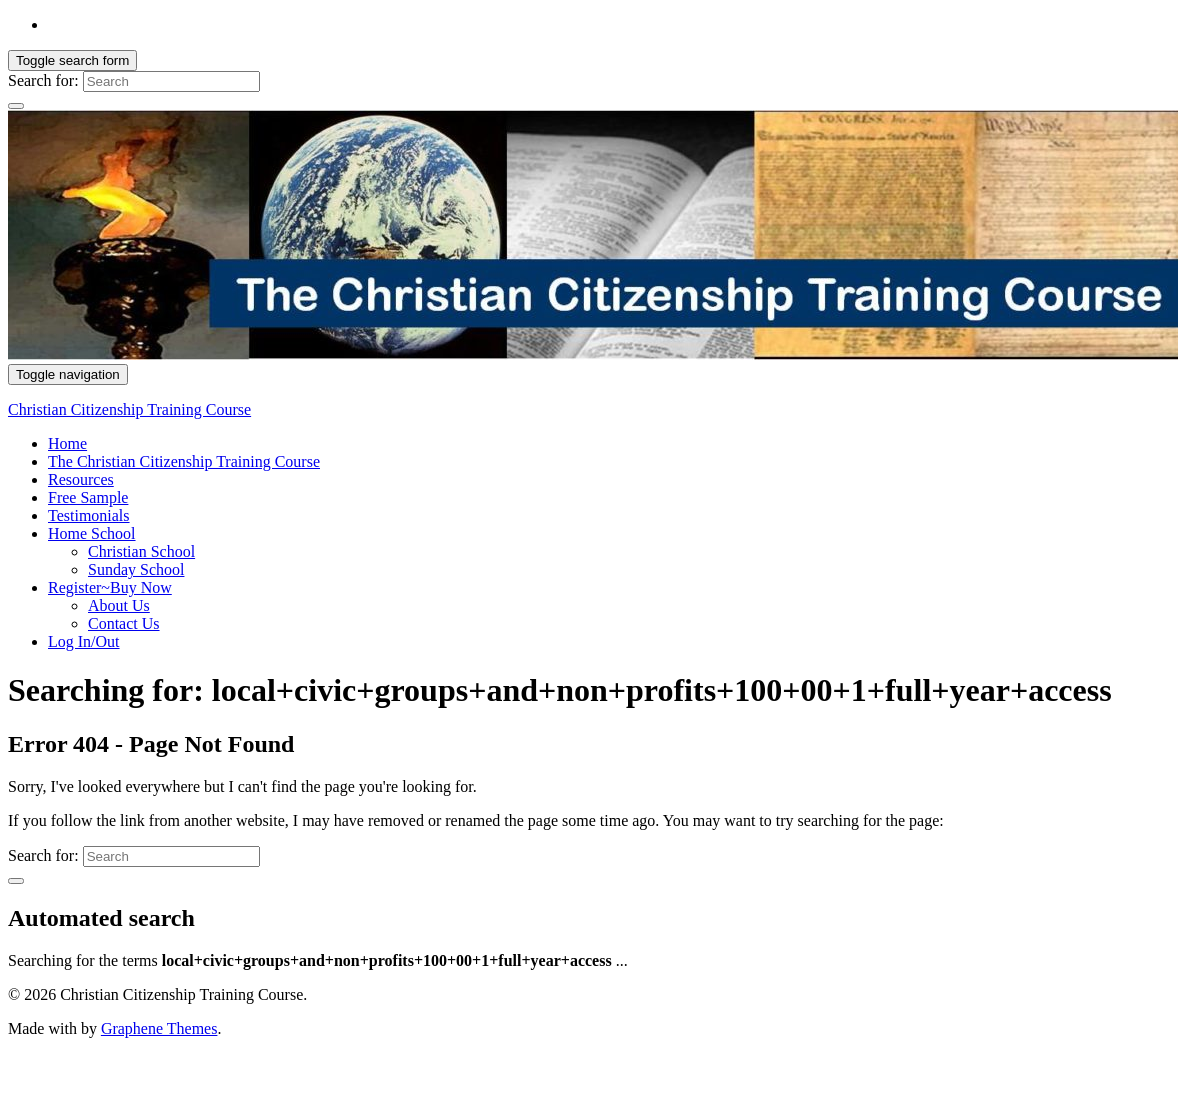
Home (67, 443)
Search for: (43, 80)
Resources (81, 479)
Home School (92, 533)
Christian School (141, 551)
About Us (119, 605)
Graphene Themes (159, 1028)
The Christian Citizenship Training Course (184, 461)
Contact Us (124, 623)
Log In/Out (84, 641)
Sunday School (136, 569)
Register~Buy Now (110, 587)
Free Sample (88, 497)
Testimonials (89, 515)
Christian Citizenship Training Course (129, 409)
